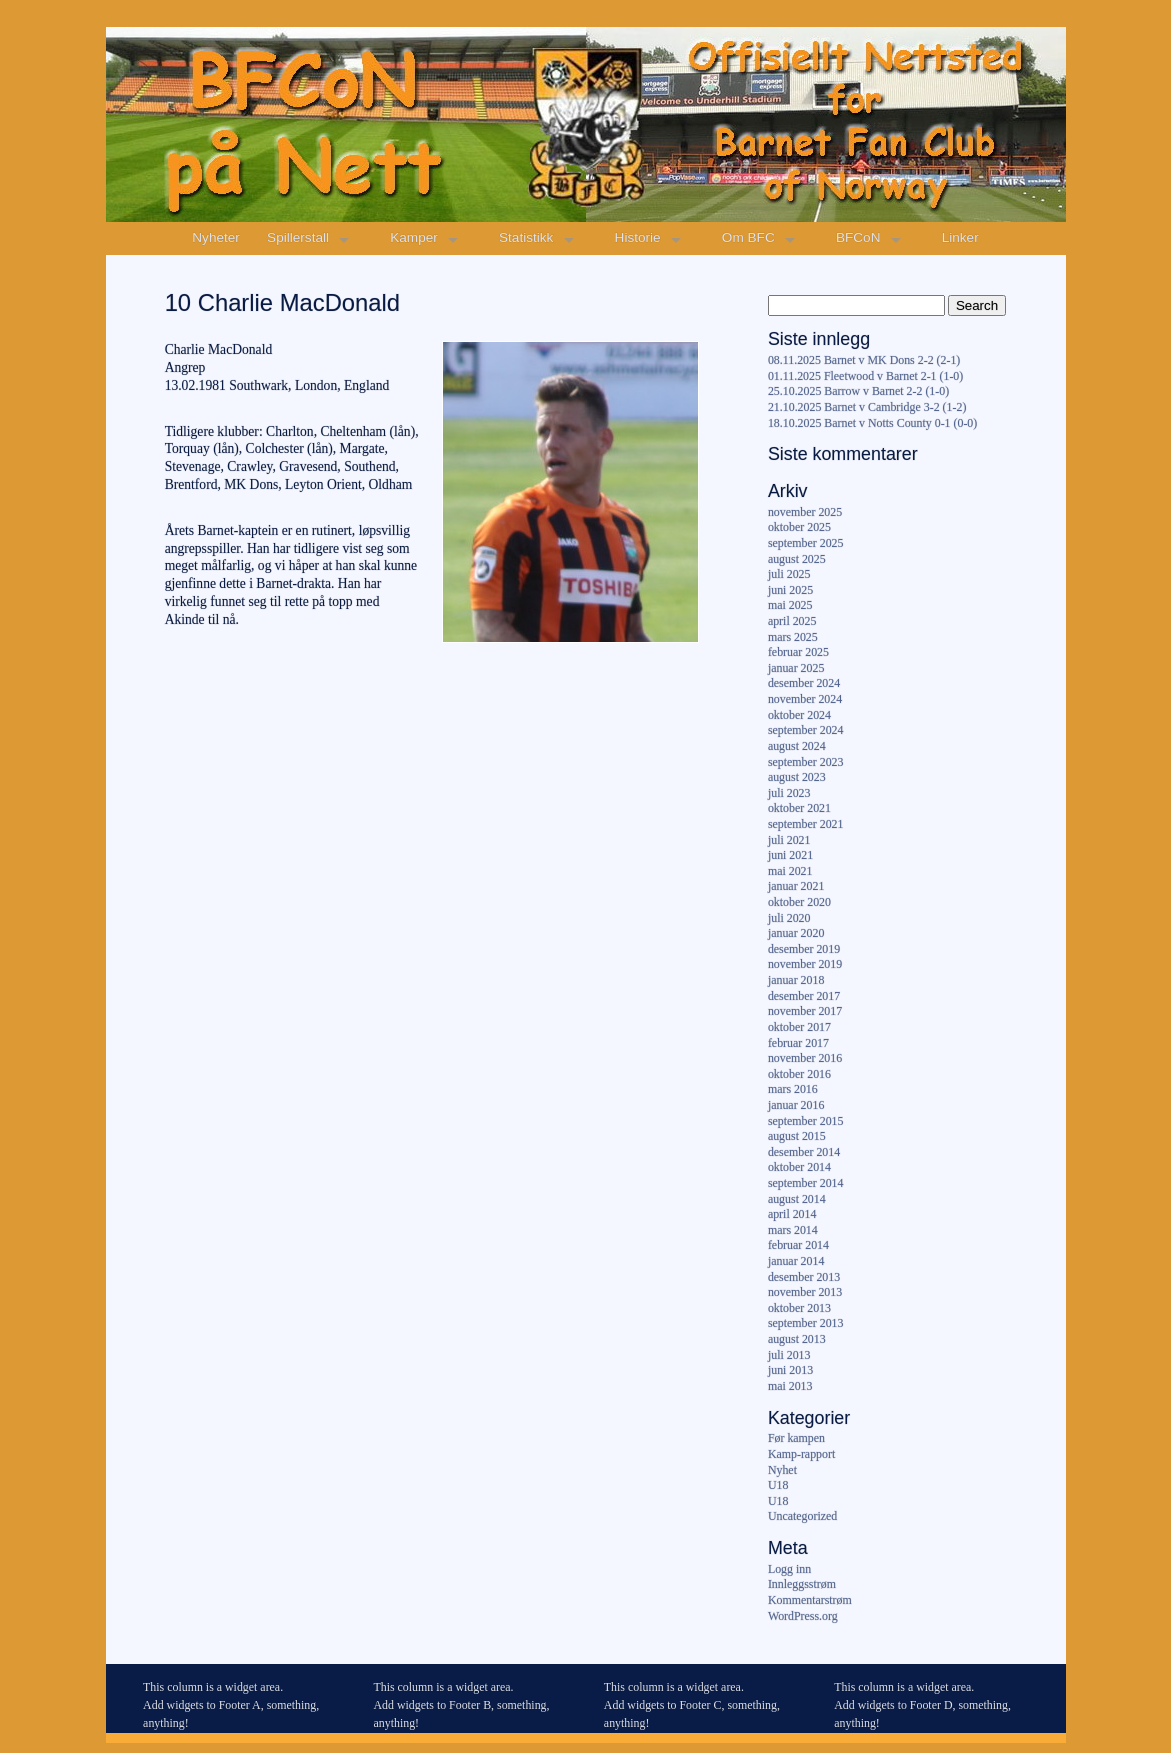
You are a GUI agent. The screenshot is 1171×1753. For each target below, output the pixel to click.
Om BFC (748, 237)
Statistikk (526, 237)
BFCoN (858, 237)
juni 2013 (790, 1370)
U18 (778, 1485)
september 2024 (806, 730)
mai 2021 (790, 871)
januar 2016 (796, 1105)
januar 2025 (796, 668)
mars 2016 (793, 1089)
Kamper (414, 237)
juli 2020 (789, 918)
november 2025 (805, 512)
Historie (638, 237)
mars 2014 (793, 1230)
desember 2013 (804, 1277)
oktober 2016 (799, 1074)
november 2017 (805, 1011)
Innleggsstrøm (802, 1584)
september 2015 (806, 1121)
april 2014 (792, 1214)
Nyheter (216, 237)
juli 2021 (789, 840)
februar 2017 (798, 1043)
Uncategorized (802, 1516)
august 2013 (797, 1339)
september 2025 (806, 543)
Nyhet (782, 1470)
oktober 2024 (799, 715)
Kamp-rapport (801, 1454)
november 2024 (805, 699)
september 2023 (806, 762)
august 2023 (797, 777)
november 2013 (805, 1292)
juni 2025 (790, 590)
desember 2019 (804, 949)
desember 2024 (804, 683)
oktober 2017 (799, 1027)
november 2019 (805, 964)
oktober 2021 (799, 808)
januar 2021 (796, 886)
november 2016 (805, 1058)
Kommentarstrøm (810, 1600)
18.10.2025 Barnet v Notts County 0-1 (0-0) (872, 423)
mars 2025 (793, 637)
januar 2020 (796, 933)
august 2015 (797, 1136)
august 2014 (797, 1199)
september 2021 (806, 824)
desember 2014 (804, 1152)
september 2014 (806, 1183)
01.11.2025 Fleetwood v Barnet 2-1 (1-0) (865, 376)
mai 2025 (790, 605)
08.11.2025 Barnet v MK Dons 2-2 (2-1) (864, 360)
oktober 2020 (799, 902)
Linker (960, 237)
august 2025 (797, 559)
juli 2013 (789, 1355)
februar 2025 (798, 652)
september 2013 (806, 1323)
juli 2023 (789, 793)
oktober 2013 (799, 1308)
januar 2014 (796, 1261)
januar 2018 (796, 980)
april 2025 (792, 621)
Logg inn (789, 1569)
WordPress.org (803, 1616)
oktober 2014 (799, 1167)
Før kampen (796, 1438)
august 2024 (797, 746)
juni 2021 (790, 855)
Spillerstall (298, 237)
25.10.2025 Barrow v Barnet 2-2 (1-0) (858, 391)
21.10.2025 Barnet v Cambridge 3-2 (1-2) (867, 407)
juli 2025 (789, 574)
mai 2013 (790, 1386)
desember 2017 (804, 996)
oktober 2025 (799, 527)
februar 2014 (798, 1245)
